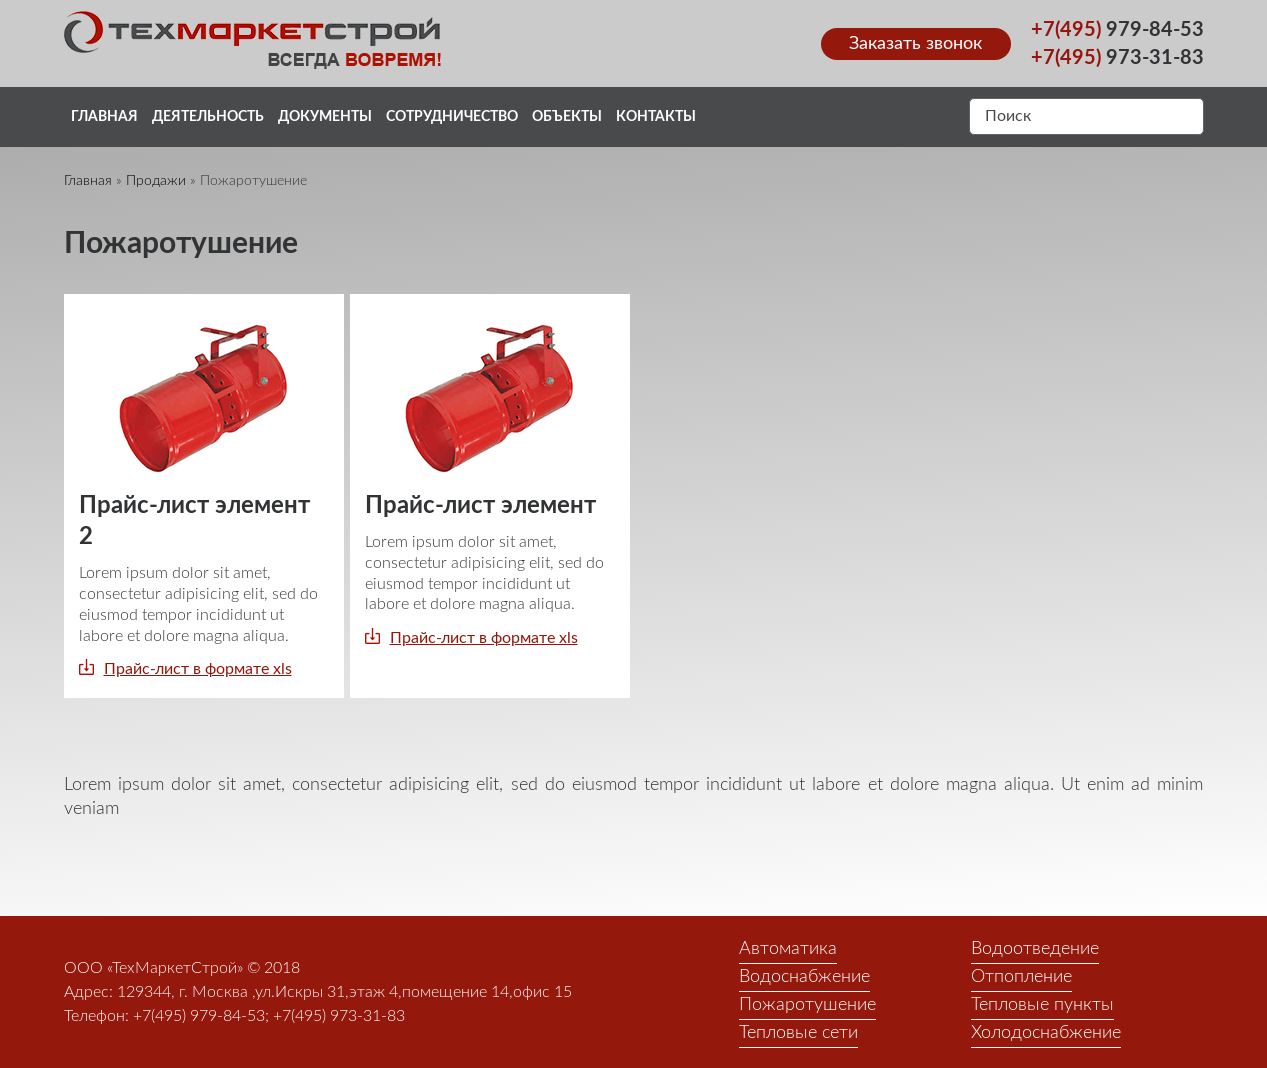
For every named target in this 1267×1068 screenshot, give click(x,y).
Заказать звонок (915, 44)
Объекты (567, 117)
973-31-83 (1117, 58)
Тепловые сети (798, 1033)
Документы (325, 117)
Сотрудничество (452, 117)
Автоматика (788, 949)
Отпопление (1021, 977)
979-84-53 (1117, 30)
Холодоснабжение (1046, 1033)
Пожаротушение (807, 1005)
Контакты (656, 117)
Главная (104, 117)
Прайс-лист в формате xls (198, 669)
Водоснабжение (804, 977)
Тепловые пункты (1042, 1005)
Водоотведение (1035, 949)
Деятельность (208, 117)
